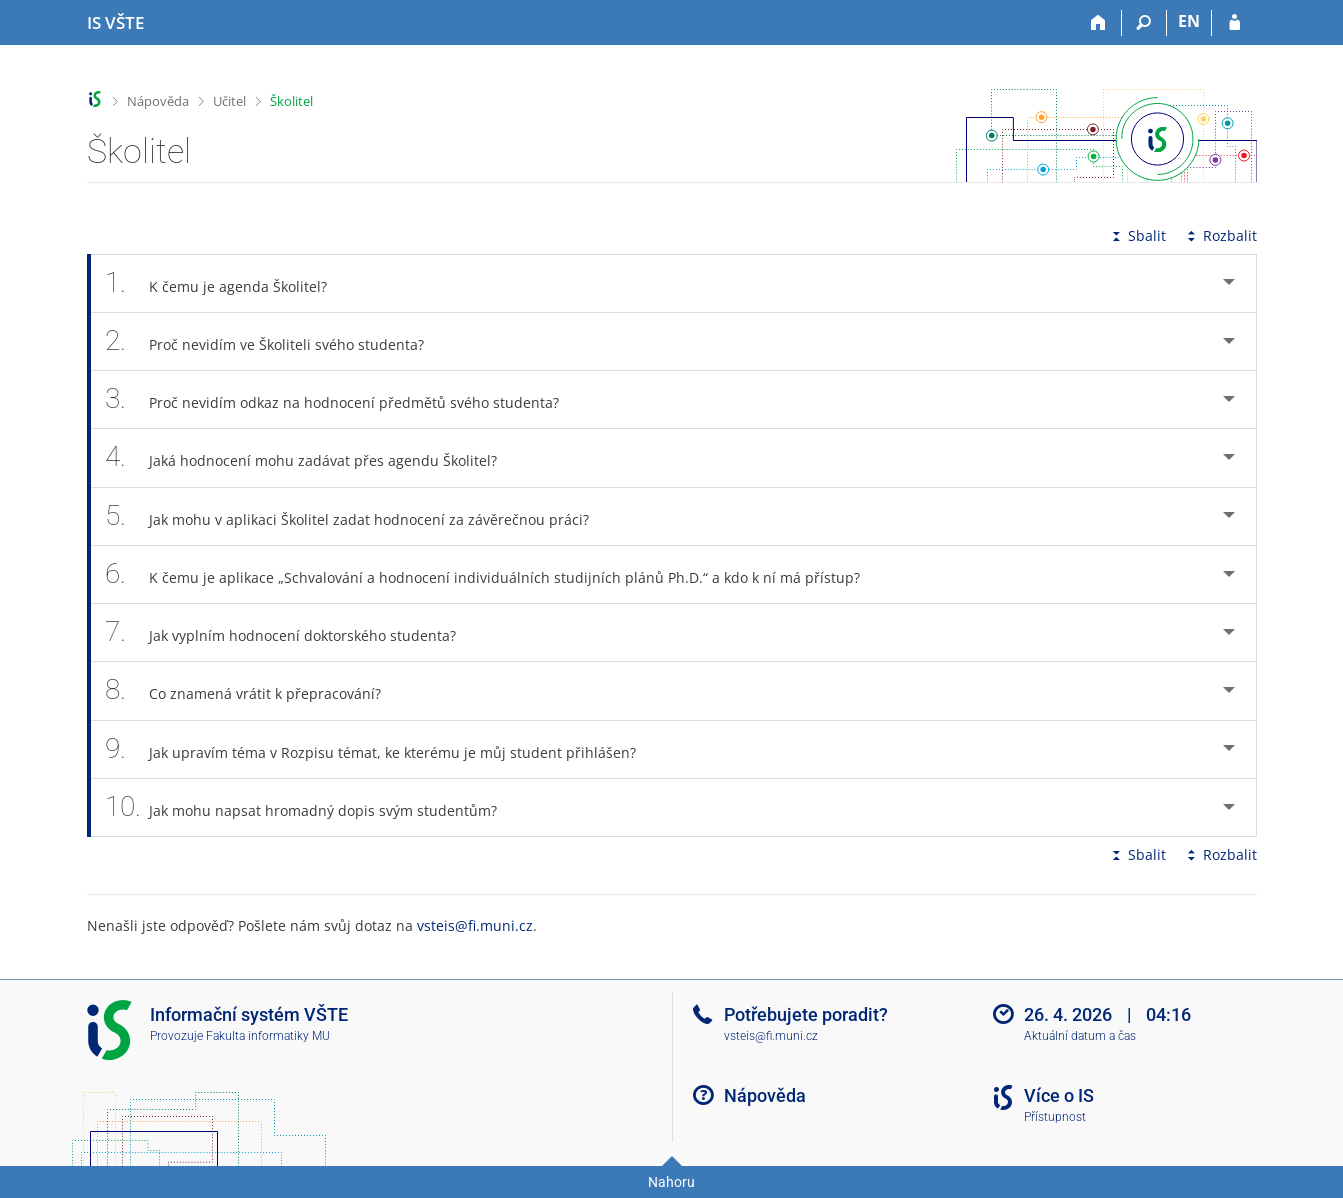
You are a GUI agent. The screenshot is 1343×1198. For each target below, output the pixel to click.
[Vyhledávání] (1144, 23)
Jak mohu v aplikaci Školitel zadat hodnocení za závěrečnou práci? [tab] (358, 516)
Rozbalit (1220, 235)
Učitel (229, 101)
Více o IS (1059, 1095)
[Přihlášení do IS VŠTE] (1234, 23)
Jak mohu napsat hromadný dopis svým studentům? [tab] (312, 807)
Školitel (291, 101)
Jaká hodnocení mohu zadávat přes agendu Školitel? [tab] (312, 457)
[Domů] (1099, 23)
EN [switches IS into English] (1189, 21)
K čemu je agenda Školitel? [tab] (227, 283)
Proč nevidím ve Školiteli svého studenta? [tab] (276, 341)
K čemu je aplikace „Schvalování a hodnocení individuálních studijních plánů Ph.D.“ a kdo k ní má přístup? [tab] (494, 574)
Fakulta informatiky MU (268, 1036)
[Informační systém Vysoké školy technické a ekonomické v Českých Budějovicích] (115, 23)
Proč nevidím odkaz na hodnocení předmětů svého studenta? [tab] (343, 399)
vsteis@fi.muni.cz (475, 925)
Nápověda (158, 101)
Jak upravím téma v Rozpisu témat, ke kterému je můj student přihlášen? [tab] (382, 749)
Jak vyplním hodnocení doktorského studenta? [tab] (292, 632)
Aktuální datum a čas (1080, 1036)
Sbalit (1137, 235)
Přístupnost (1055, 1117)
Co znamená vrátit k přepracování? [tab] (254, 690)
